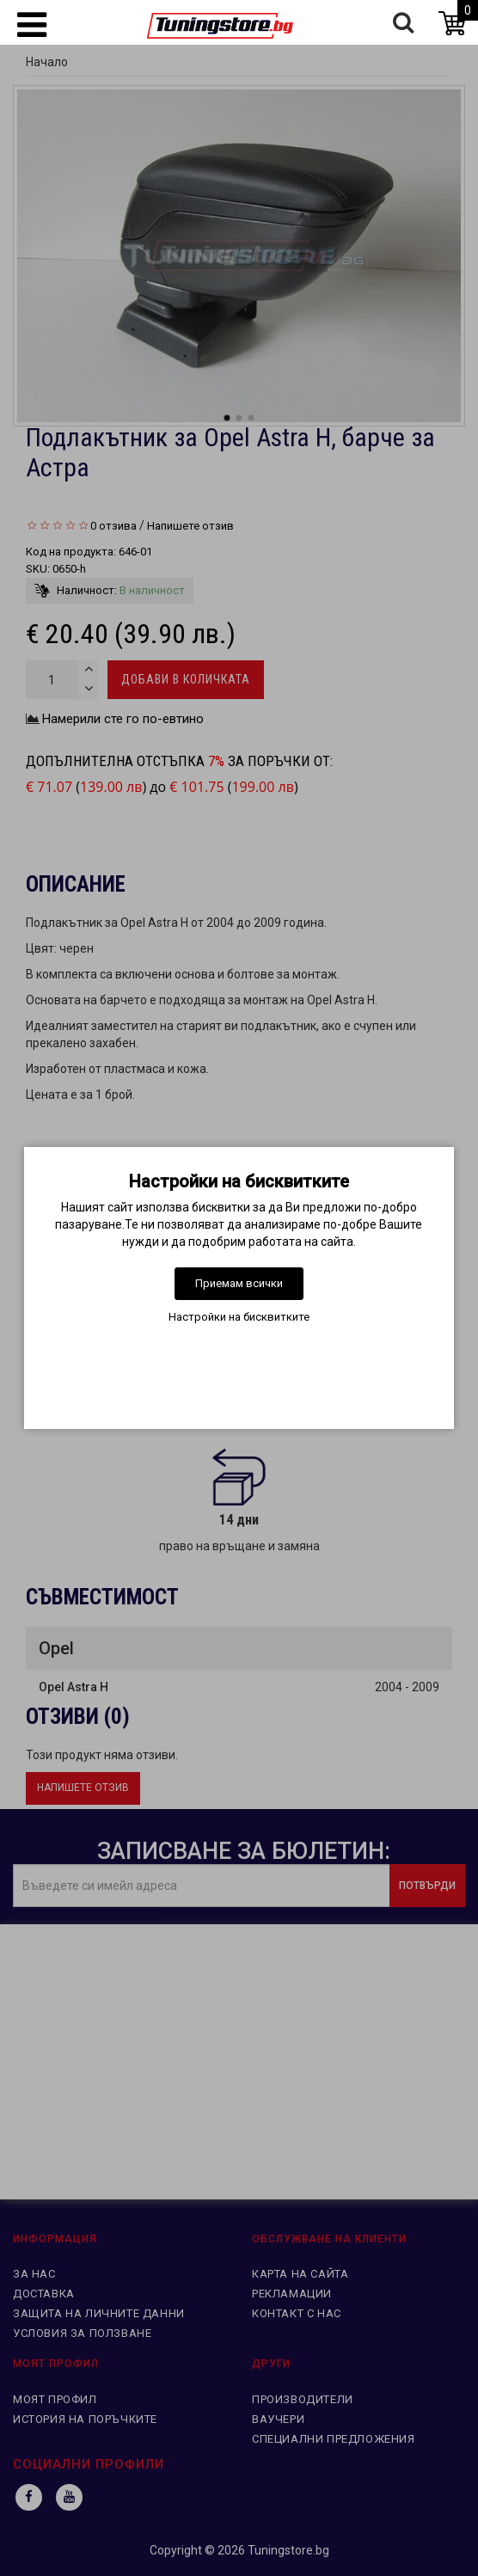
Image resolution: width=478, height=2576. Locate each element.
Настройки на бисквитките (239, 1316)
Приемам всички (239, 1283)
